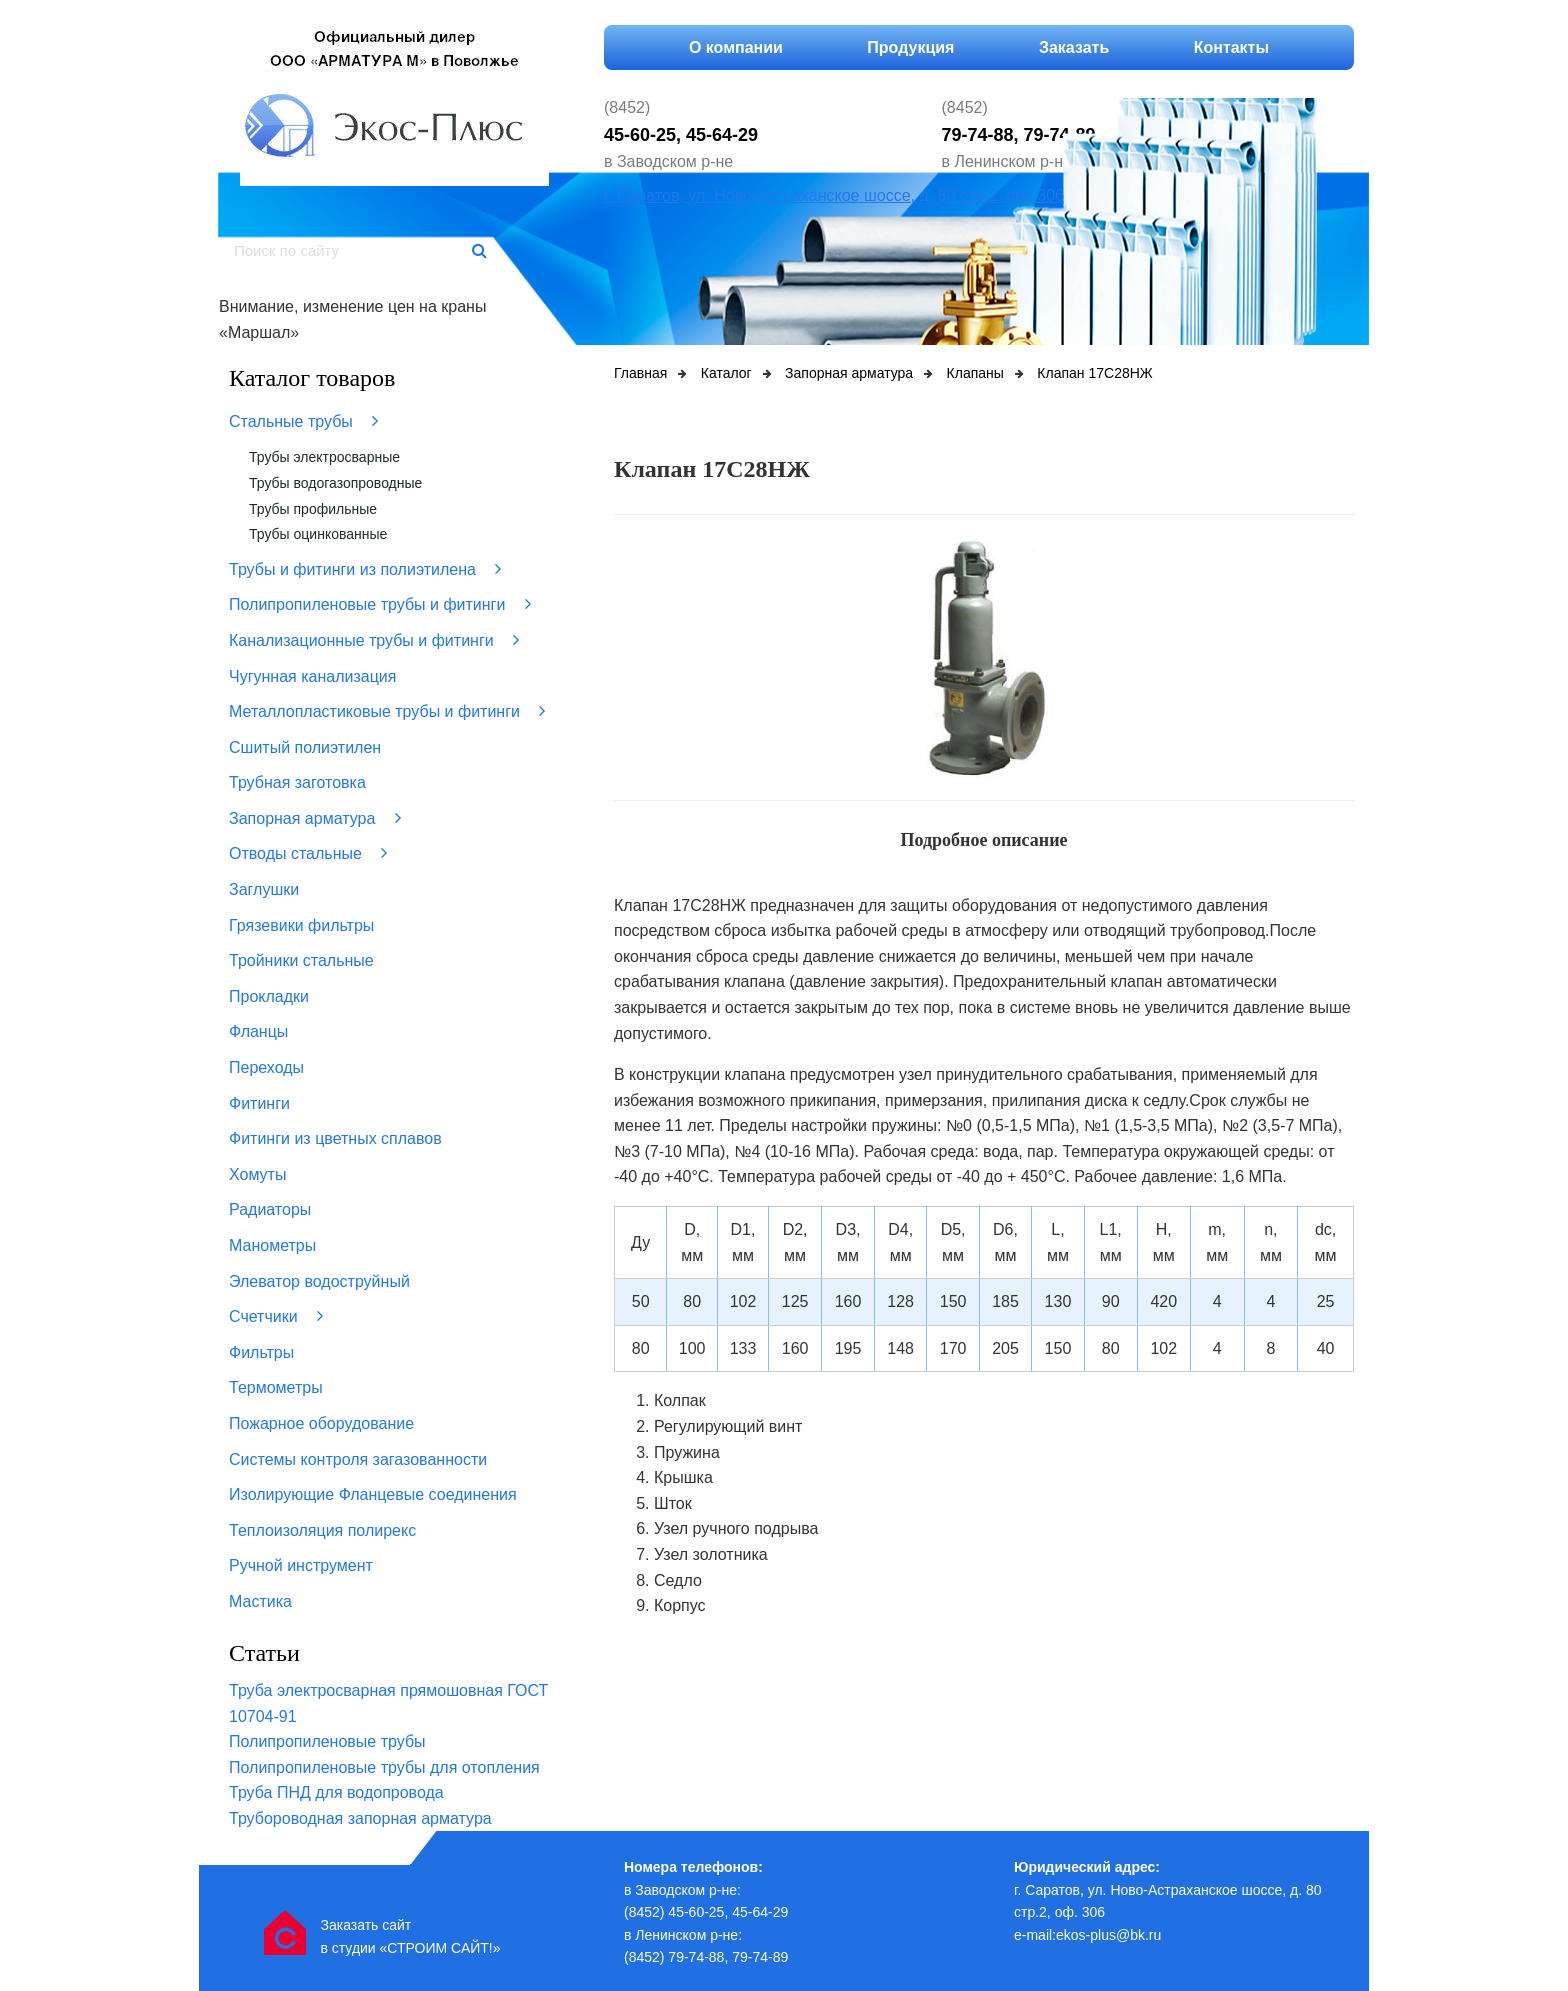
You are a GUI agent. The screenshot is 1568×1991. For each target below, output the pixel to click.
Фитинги (259, 1103)
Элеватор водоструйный (319, 1281)
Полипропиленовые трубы (327, 1741)
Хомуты (257, 1174)
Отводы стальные (308, 853)
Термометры (276, 1387)
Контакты (1231, 47)
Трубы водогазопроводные (335, 483)
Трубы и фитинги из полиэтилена (365, 569)
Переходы (266, 1067)
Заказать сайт (365, 1925)
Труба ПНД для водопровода (336, 1792)
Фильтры (261, 1352)
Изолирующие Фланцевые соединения (373, 1494)
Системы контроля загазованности (358, 1459)
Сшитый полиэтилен (305, 747)
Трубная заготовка (297, 782)
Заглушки (264, 889)
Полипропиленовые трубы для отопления (384, 1767)
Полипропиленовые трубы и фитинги (380, 604)
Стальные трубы (303, 421)
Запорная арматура (315, 818)
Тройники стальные (301, 960)
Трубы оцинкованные (318, 534)
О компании (736, 47)
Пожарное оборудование (321, 1423)
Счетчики (276, 1316)
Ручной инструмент (301, 1565)
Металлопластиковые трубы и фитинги (387, 711)
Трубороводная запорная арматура (360, 1818)
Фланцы (258, 1031)
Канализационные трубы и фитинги (374, 640)
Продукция (910, 47)
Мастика (260, 1601)
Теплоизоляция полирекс (322, 1530)
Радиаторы (270, 1209)
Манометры (272, 1245)
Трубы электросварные (324, 457)
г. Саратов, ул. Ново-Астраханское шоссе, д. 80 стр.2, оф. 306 (834, 195)
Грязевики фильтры (301, 925)
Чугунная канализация (312, 676)
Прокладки (269, 996)
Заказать (1074, 47)
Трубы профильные (313, 509)
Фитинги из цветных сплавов (335, 1138)
